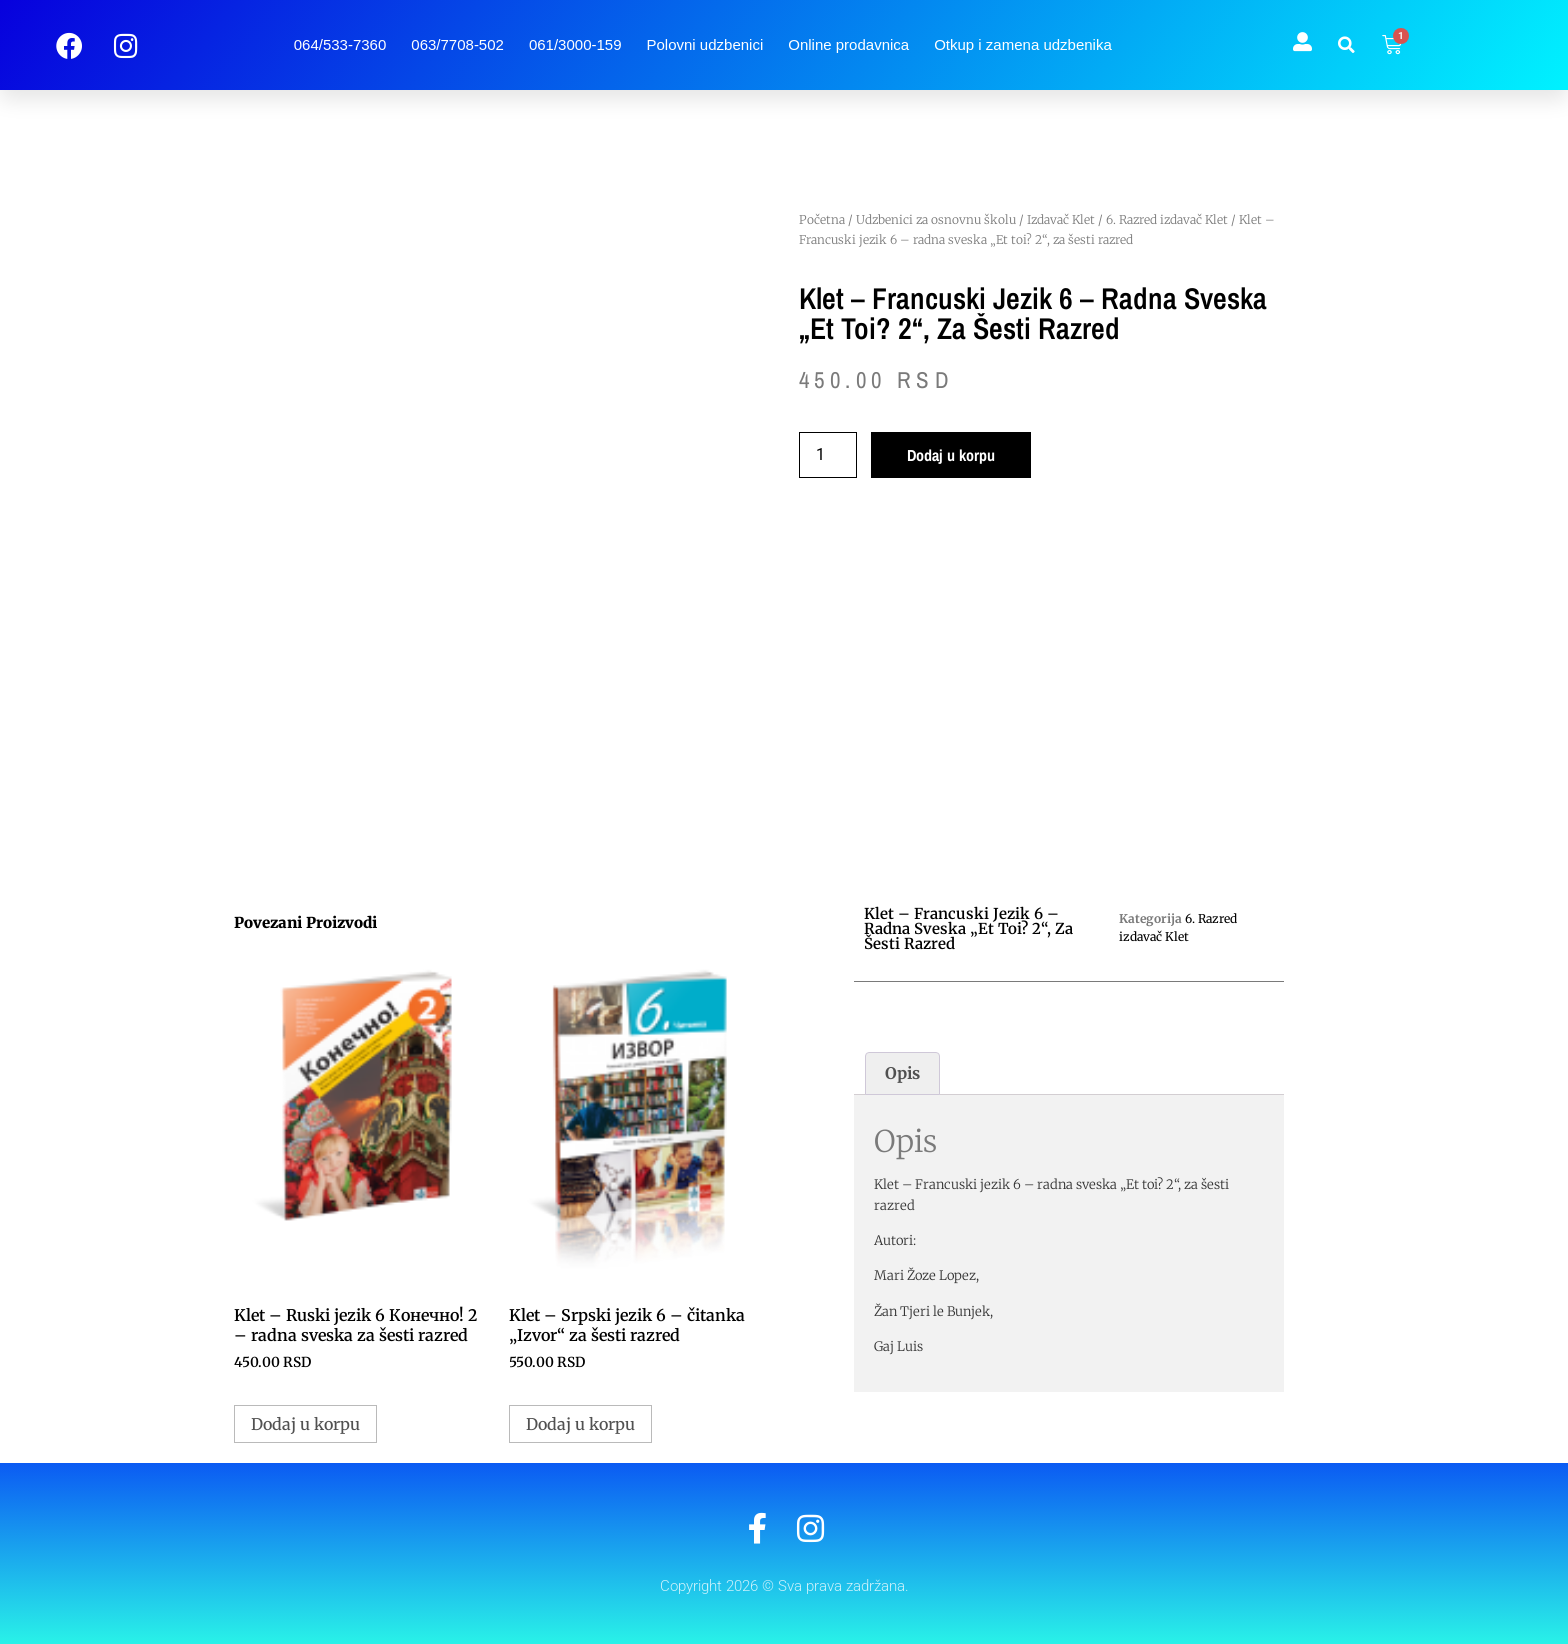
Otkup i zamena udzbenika (1023, 44)
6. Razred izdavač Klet (1167, 219)
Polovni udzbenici (705, 44)
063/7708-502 (457, 44)
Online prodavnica (848, 44)
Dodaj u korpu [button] (305, 1424)
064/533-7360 (340, 44)
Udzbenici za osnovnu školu (936, 219)
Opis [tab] (902, 1073)
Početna (822, 219)
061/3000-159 (575, 44)
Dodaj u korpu (951, 455)
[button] (1347, 45)
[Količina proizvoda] (828, 455)
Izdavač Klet (1061, 219)
